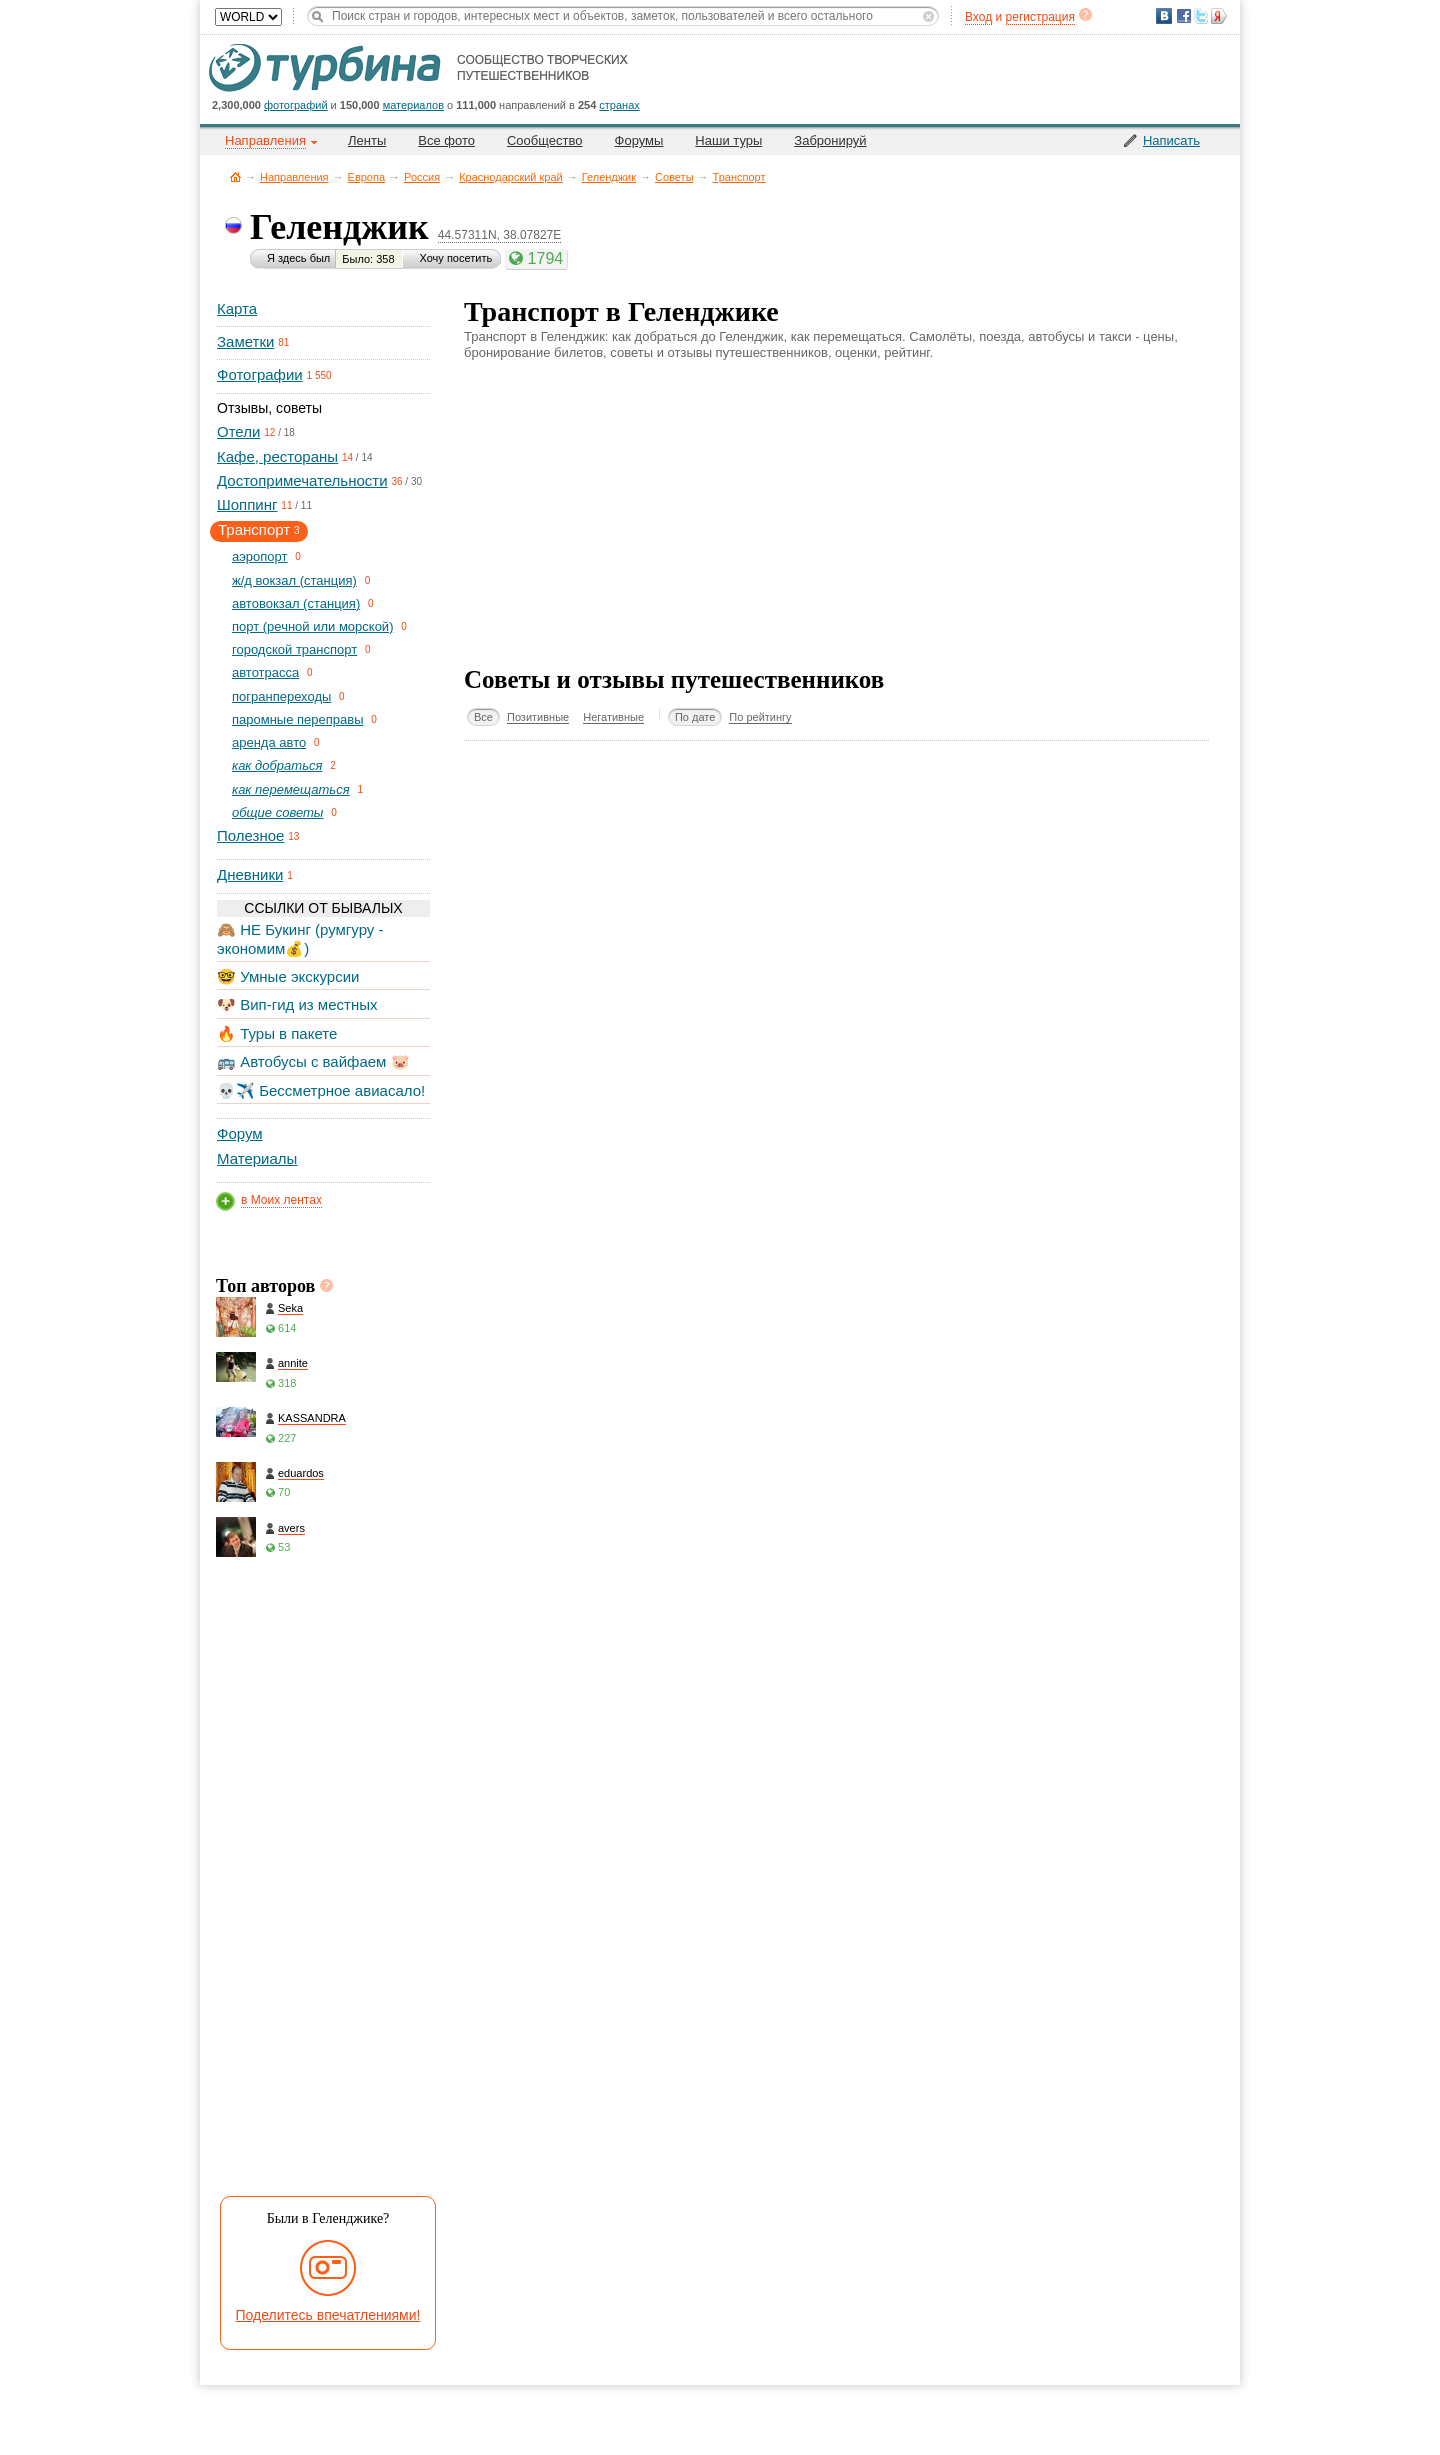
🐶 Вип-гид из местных (297, 1004)
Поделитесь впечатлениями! (328, 2315)
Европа (367, 177)
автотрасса (265, 672)
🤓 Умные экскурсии (288, 976)
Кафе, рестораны (277, 456)
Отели (238, 431)
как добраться (277, 765)
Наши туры (728, 140)
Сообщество (545, 140)
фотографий (296, 105)
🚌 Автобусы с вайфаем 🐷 (313, 1061)
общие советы (277, 812)
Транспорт (739, 177)
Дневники (250, 874)
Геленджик (609, 177)
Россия (422, 177)
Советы (674, 177)
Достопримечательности (302, 480)
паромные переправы (298, 719)
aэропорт (260, 556)
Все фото (446, 140)
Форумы (639, 140)
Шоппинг (247, 504)
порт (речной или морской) (312, 626)
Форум (240, 1133)
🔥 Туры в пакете (277, 1033)
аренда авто (269, 742)
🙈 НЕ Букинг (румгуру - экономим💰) (300, 938)
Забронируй (830, 140)
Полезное (250, 835)
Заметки (245, 341)
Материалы (257, 1158)
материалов (413, 105)
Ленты (367, 140)
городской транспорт (294, 649)
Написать (1171, 140)
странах (619, 105)
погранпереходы (281, 696)
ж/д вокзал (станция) (294, 580)
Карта (237, 308)
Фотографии (260, 374)
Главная (235, 176)
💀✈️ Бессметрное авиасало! (321, 1090)
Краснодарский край (511, 177)
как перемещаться (291, 789)
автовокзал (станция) (296, 603)
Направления (294, 177)
